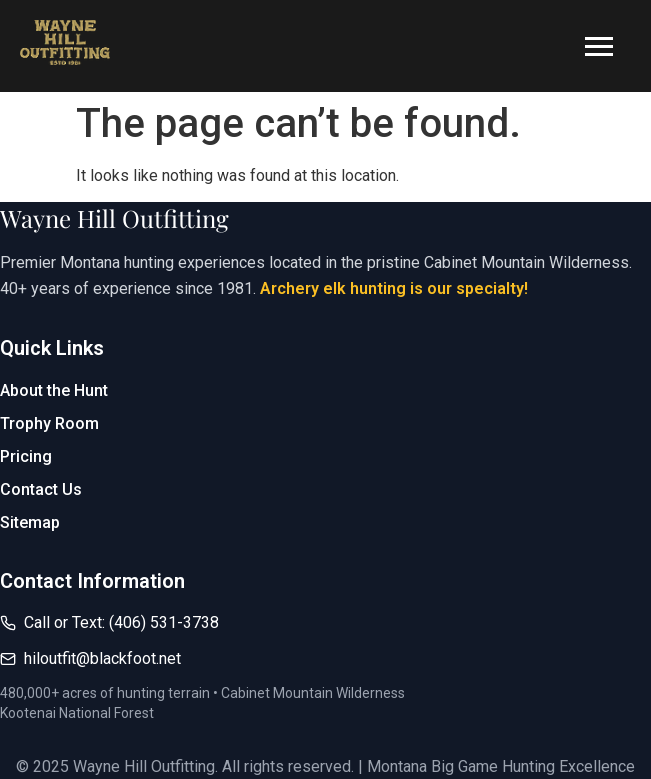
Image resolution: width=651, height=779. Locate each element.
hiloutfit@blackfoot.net (102, 658)
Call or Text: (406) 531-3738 (121, 622)
